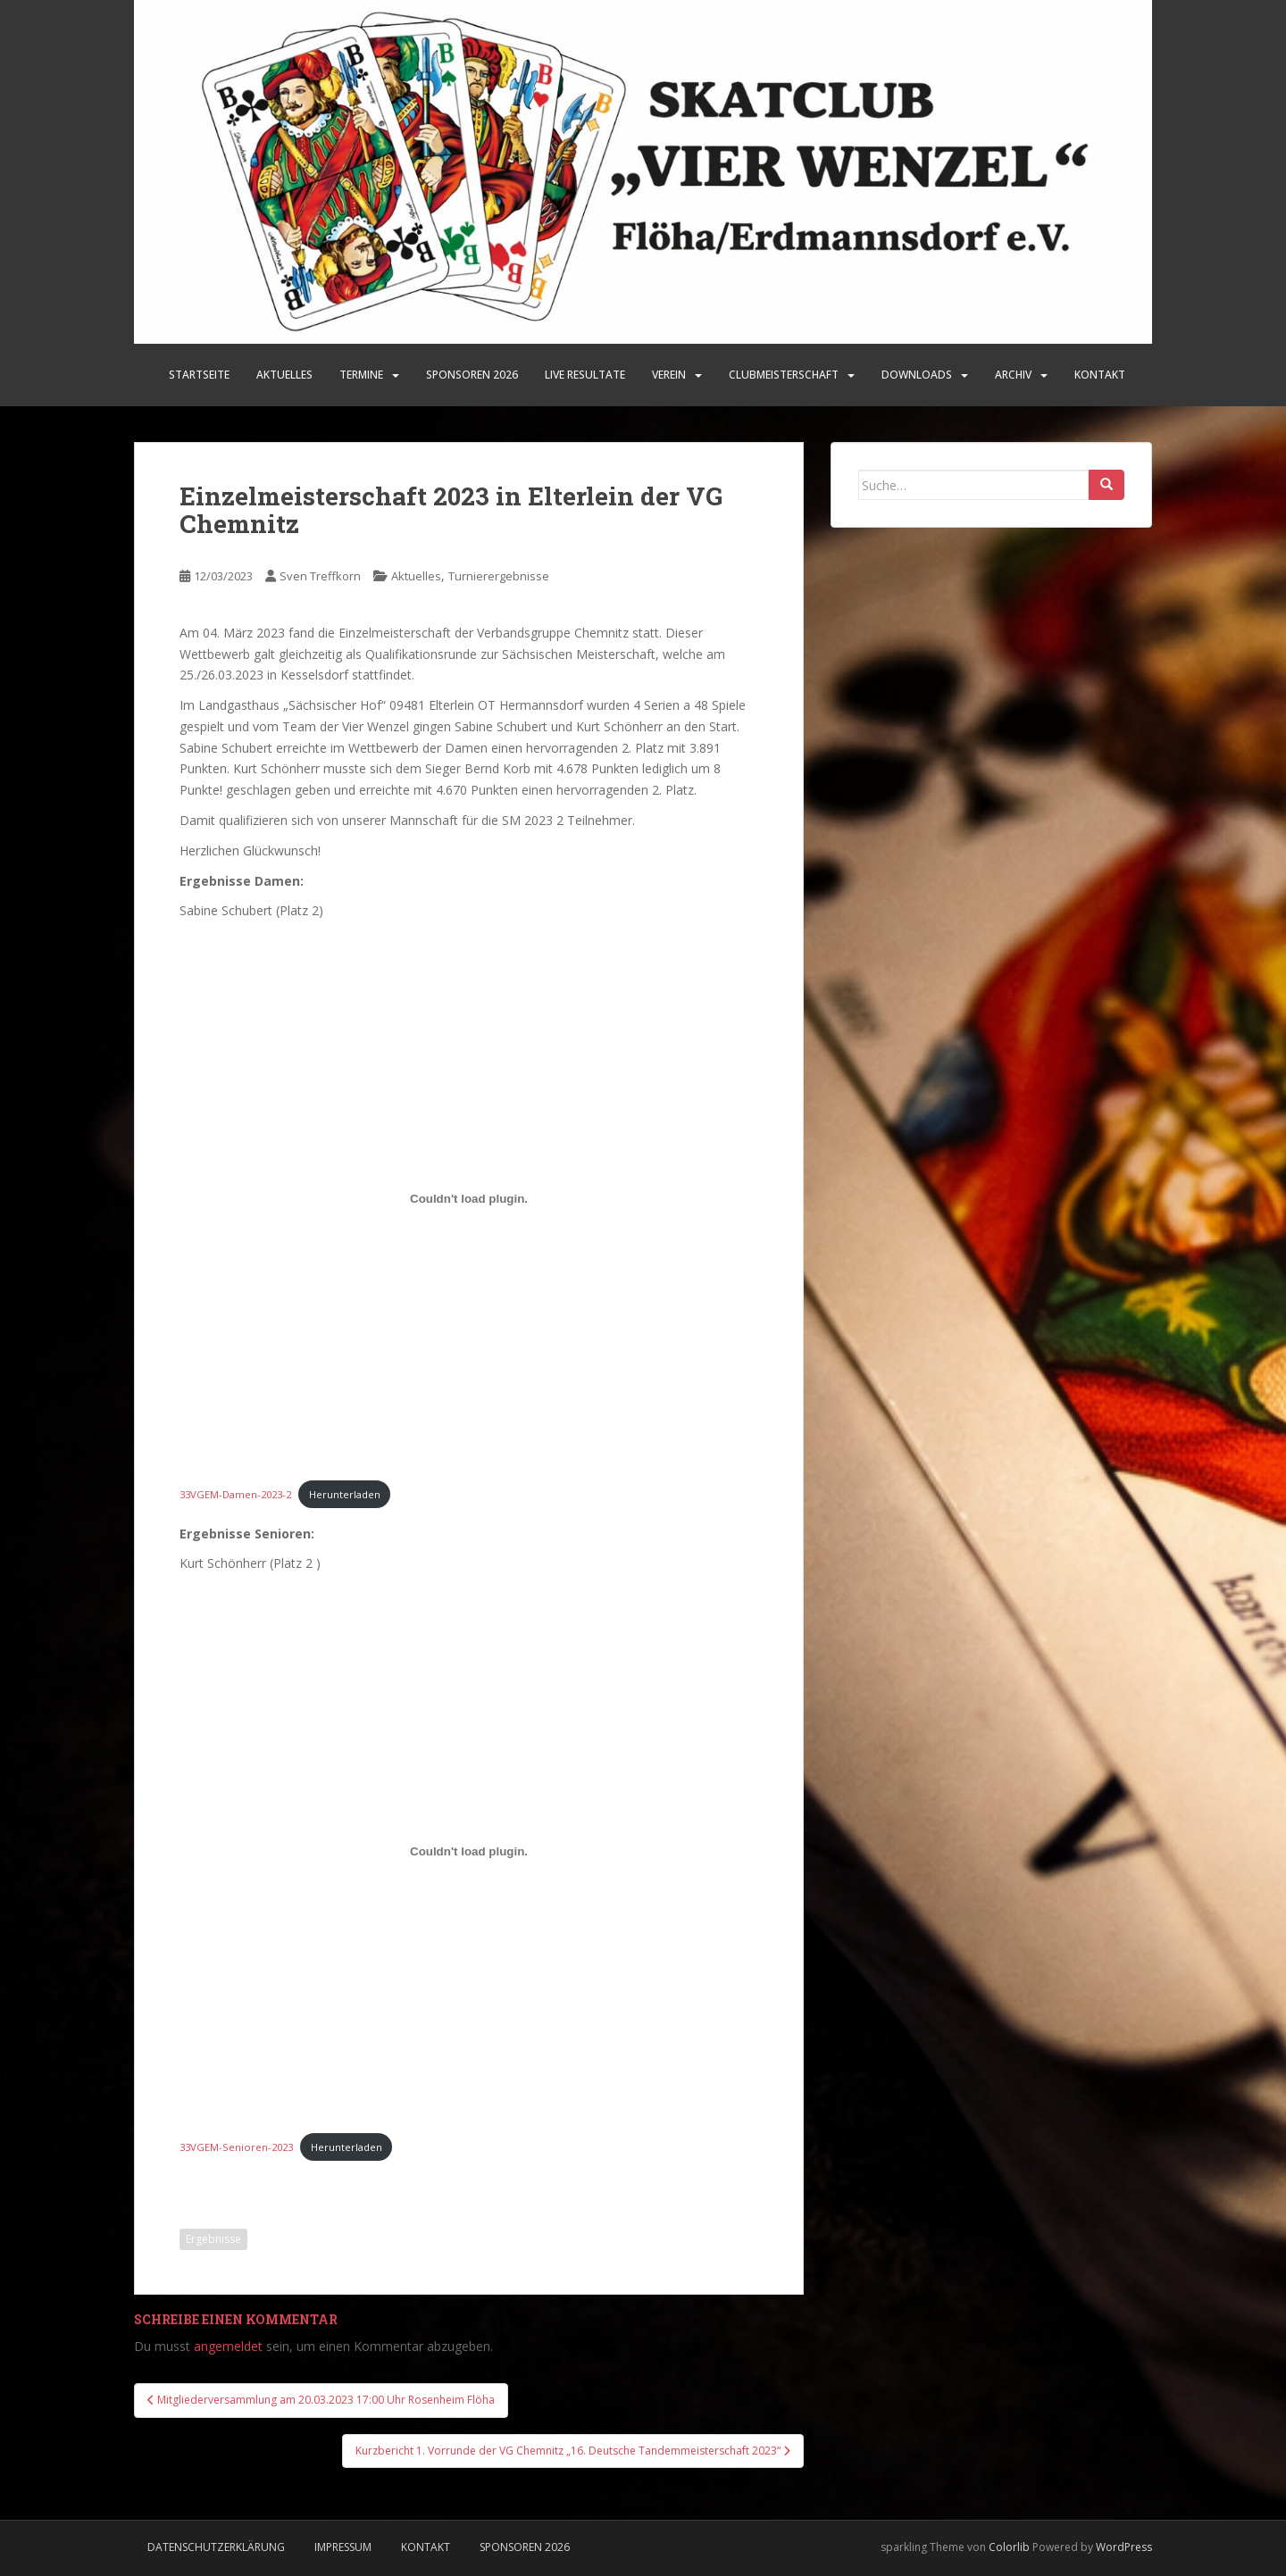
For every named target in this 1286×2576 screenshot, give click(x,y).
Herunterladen (344, 1494)
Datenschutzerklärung (216, 2547)
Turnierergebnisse (498, 576)
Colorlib (1009, 2547)
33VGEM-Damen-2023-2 (235, 1494)
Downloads (916, 374)
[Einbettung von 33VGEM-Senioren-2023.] (469, 1851)
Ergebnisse (213, 2239)
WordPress (1124, 2547)
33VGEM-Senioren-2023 (236, 2147)
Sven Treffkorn (320, 576)
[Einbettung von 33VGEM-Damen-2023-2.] (469, 1198)
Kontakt (1099, 374)
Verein (669, 374)
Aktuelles (284, 374)
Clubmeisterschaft (784, 374)
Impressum (343, 2547)
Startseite (199, 374)
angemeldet (228, 2346)
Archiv (1013, 374)
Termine (361, 374)
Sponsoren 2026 (525, 2547)
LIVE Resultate (585, 374)
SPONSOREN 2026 (472, 374)
